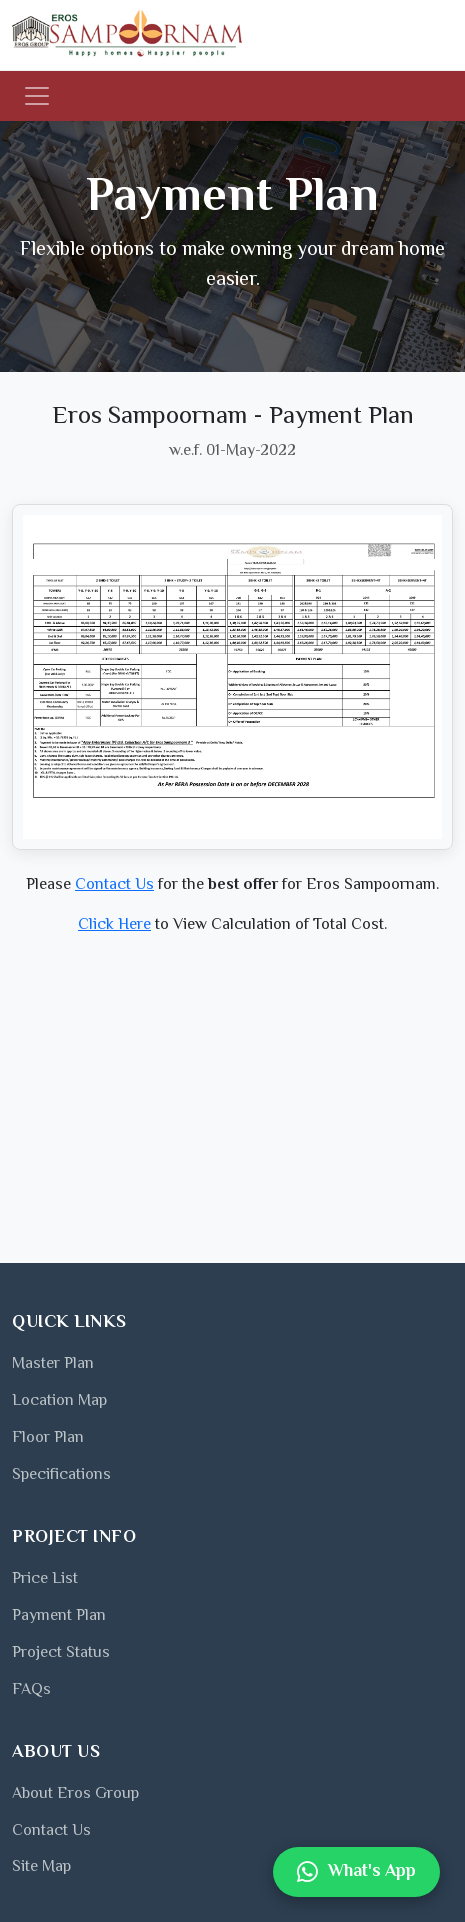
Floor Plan (48, 1438)
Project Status (61, 1653)
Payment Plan (59, 1616)
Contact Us (114, 885)
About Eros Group (75, 1794)
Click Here (114, 925)
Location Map (59, 1401)
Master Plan (53, 1364)
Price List (45, 1579)
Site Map (41, 1867)
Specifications (61, 1475)
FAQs (31, 1690)
